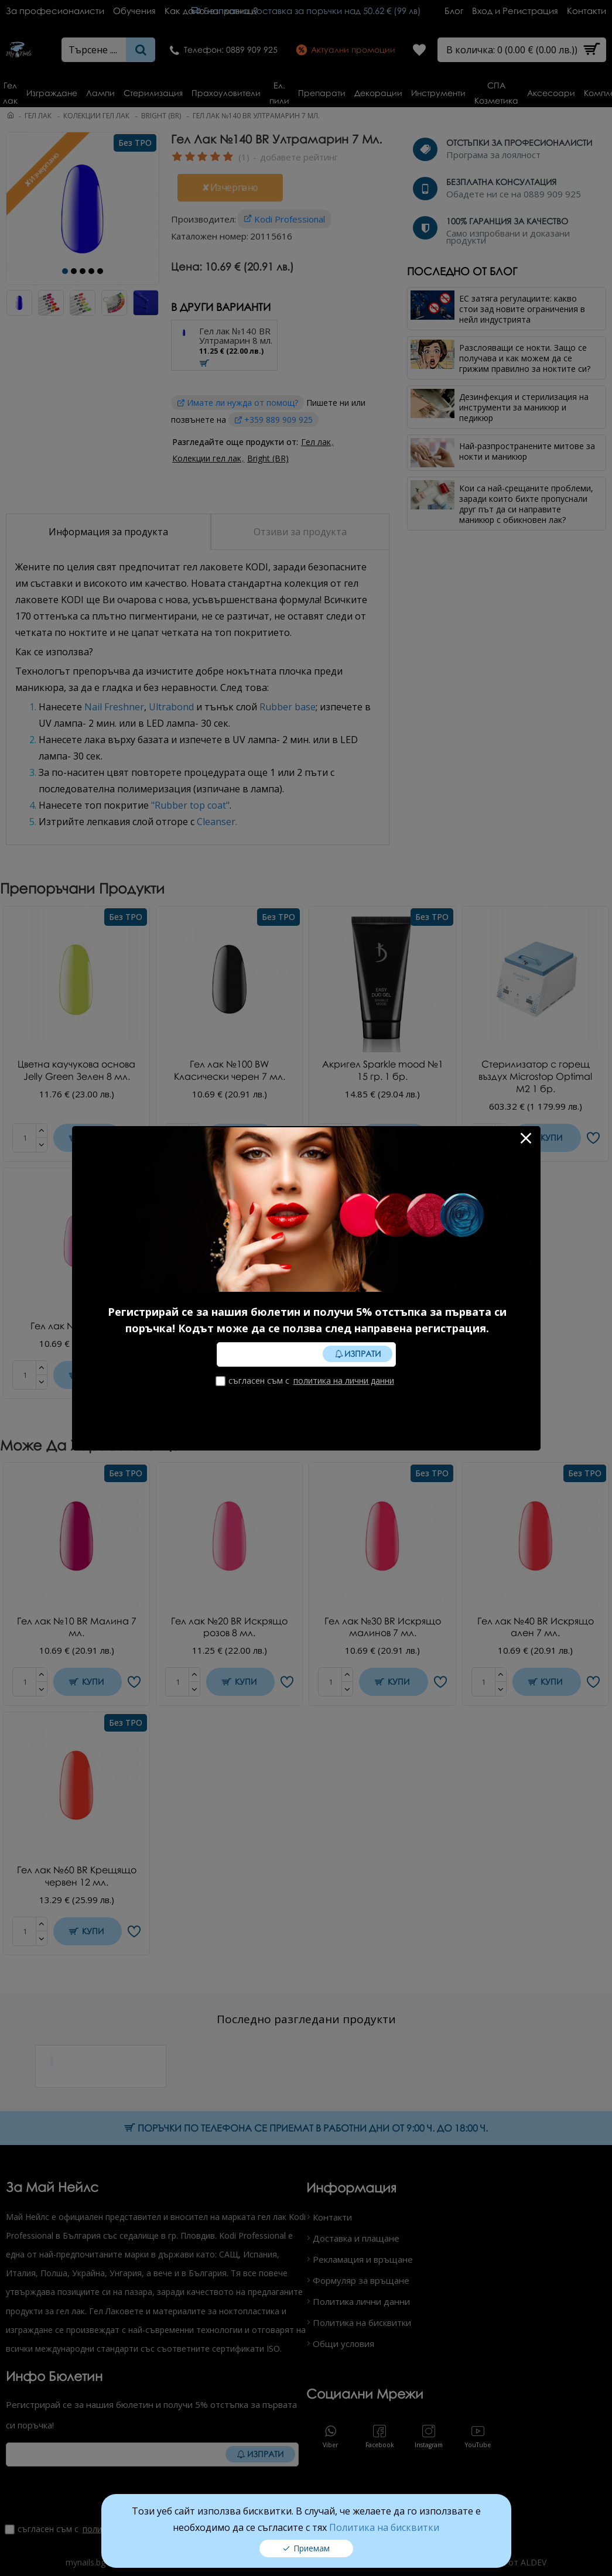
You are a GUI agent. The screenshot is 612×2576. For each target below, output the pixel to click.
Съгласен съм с (306, 1380)
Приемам (311, 2544)
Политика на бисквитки (384, 2523)
